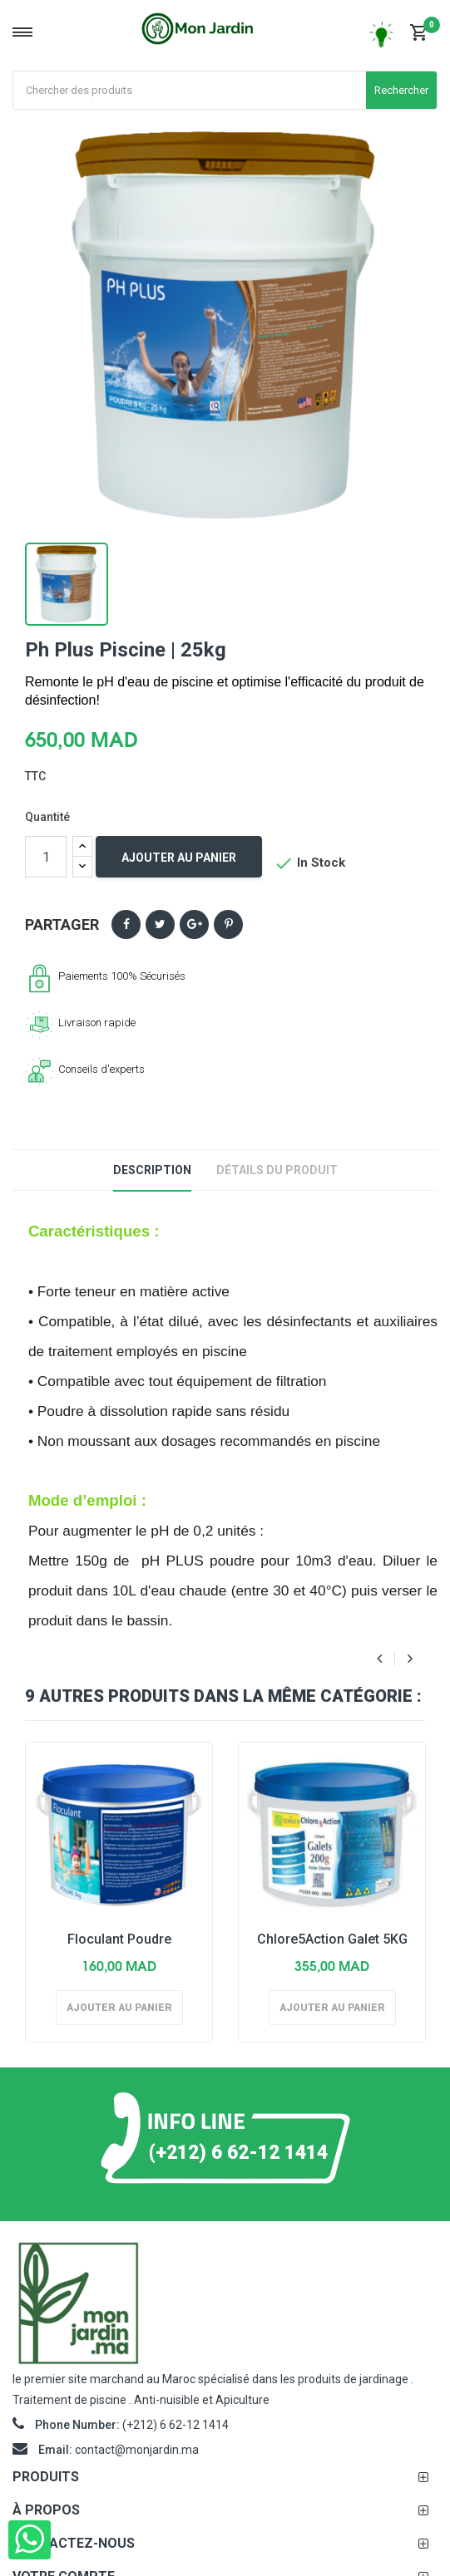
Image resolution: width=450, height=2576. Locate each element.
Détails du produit (277, 1170)
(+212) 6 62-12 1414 (238, 2152)
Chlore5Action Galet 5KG (332, 1939)
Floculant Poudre (119, 1939)
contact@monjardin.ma (137, 2449)
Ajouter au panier (178, 857)
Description (152, 1170)
